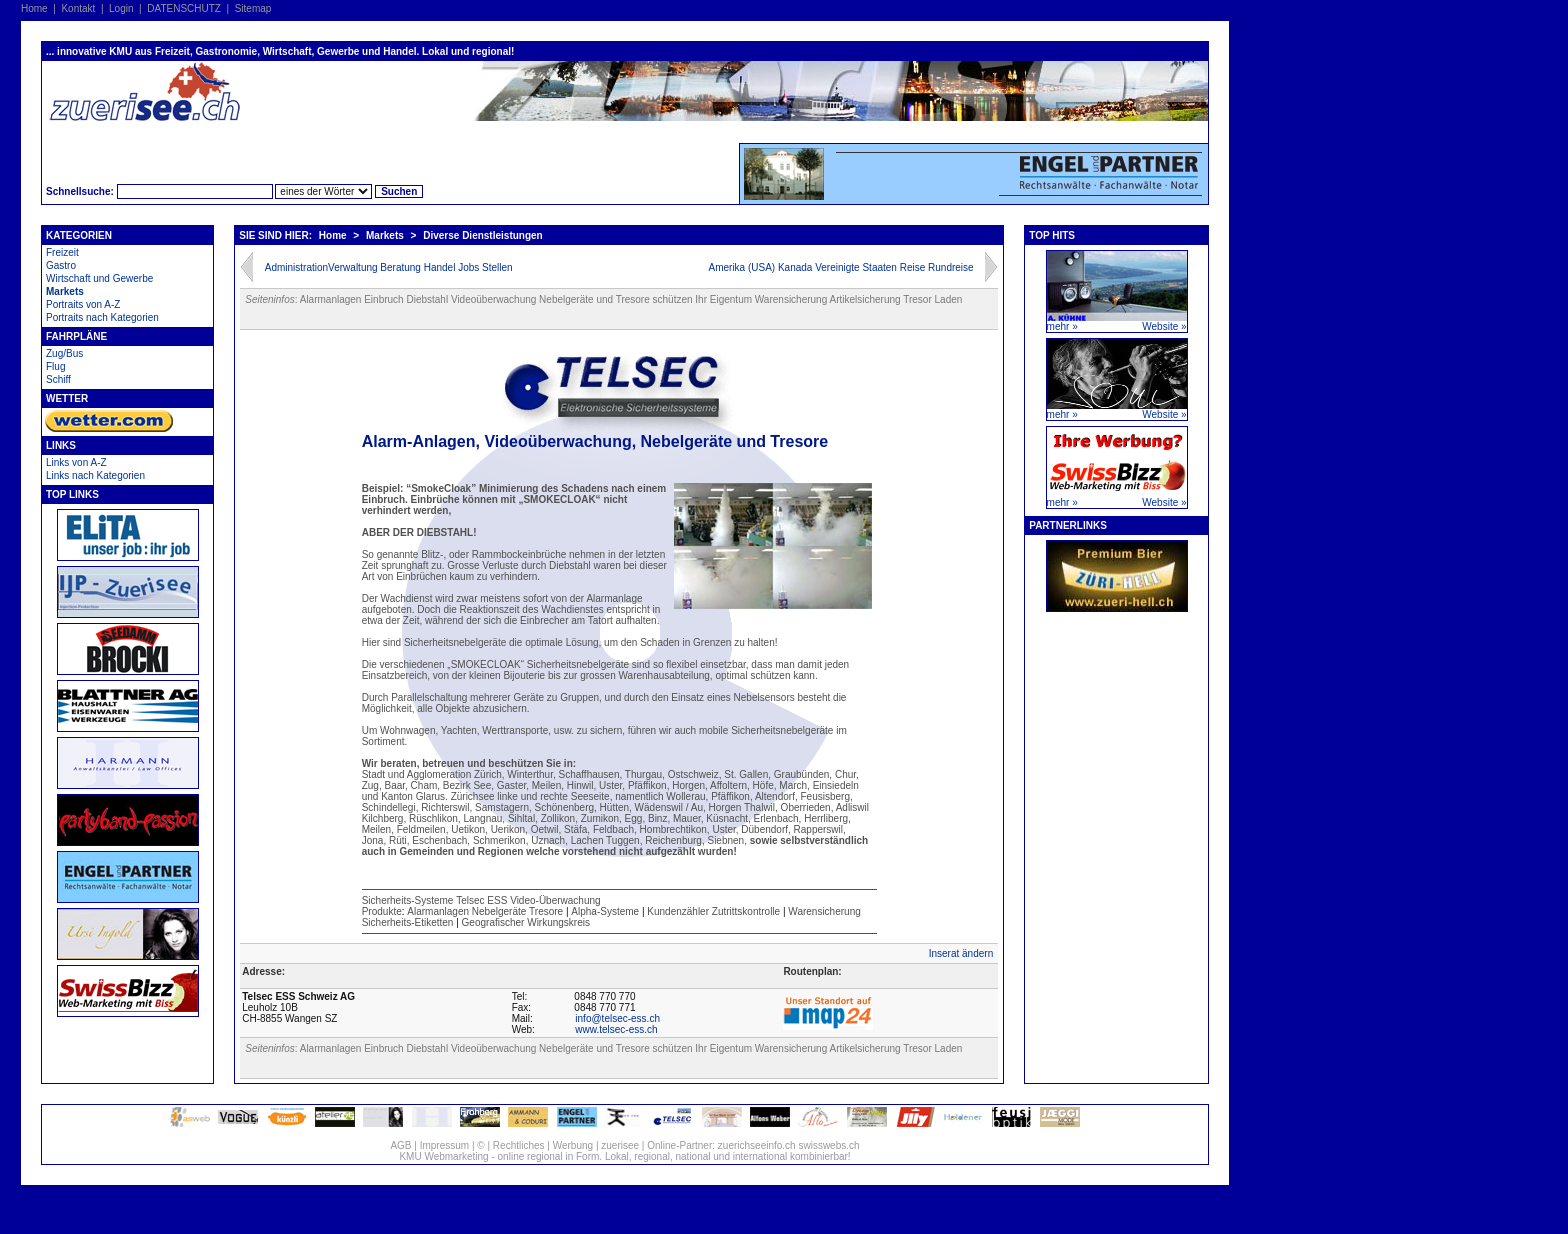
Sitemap (253, 8)
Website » (1164, 326)
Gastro (61, 265)
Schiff (58, 379)
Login (121, 8)
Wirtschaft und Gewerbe (99, 278)
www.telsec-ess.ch (616, 1029)
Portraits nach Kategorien (102, 317)
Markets (65, 291)
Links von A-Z (76, 462)
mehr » (1062, 326)
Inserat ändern (961, 953)
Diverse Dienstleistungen (482, 235)
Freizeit (62, 252)
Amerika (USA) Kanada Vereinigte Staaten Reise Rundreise (840, 267)
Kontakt (78, 8)
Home (34, 8)
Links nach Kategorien (95, 475)
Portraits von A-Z (83, 304)
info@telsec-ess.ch (617, 1018)
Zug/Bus (64, 353)
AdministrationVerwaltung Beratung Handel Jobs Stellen (389, 267)
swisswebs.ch (828, 1145)
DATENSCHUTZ (184, 8)
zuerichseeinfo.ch (757, 1145)
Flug (55, 366)
